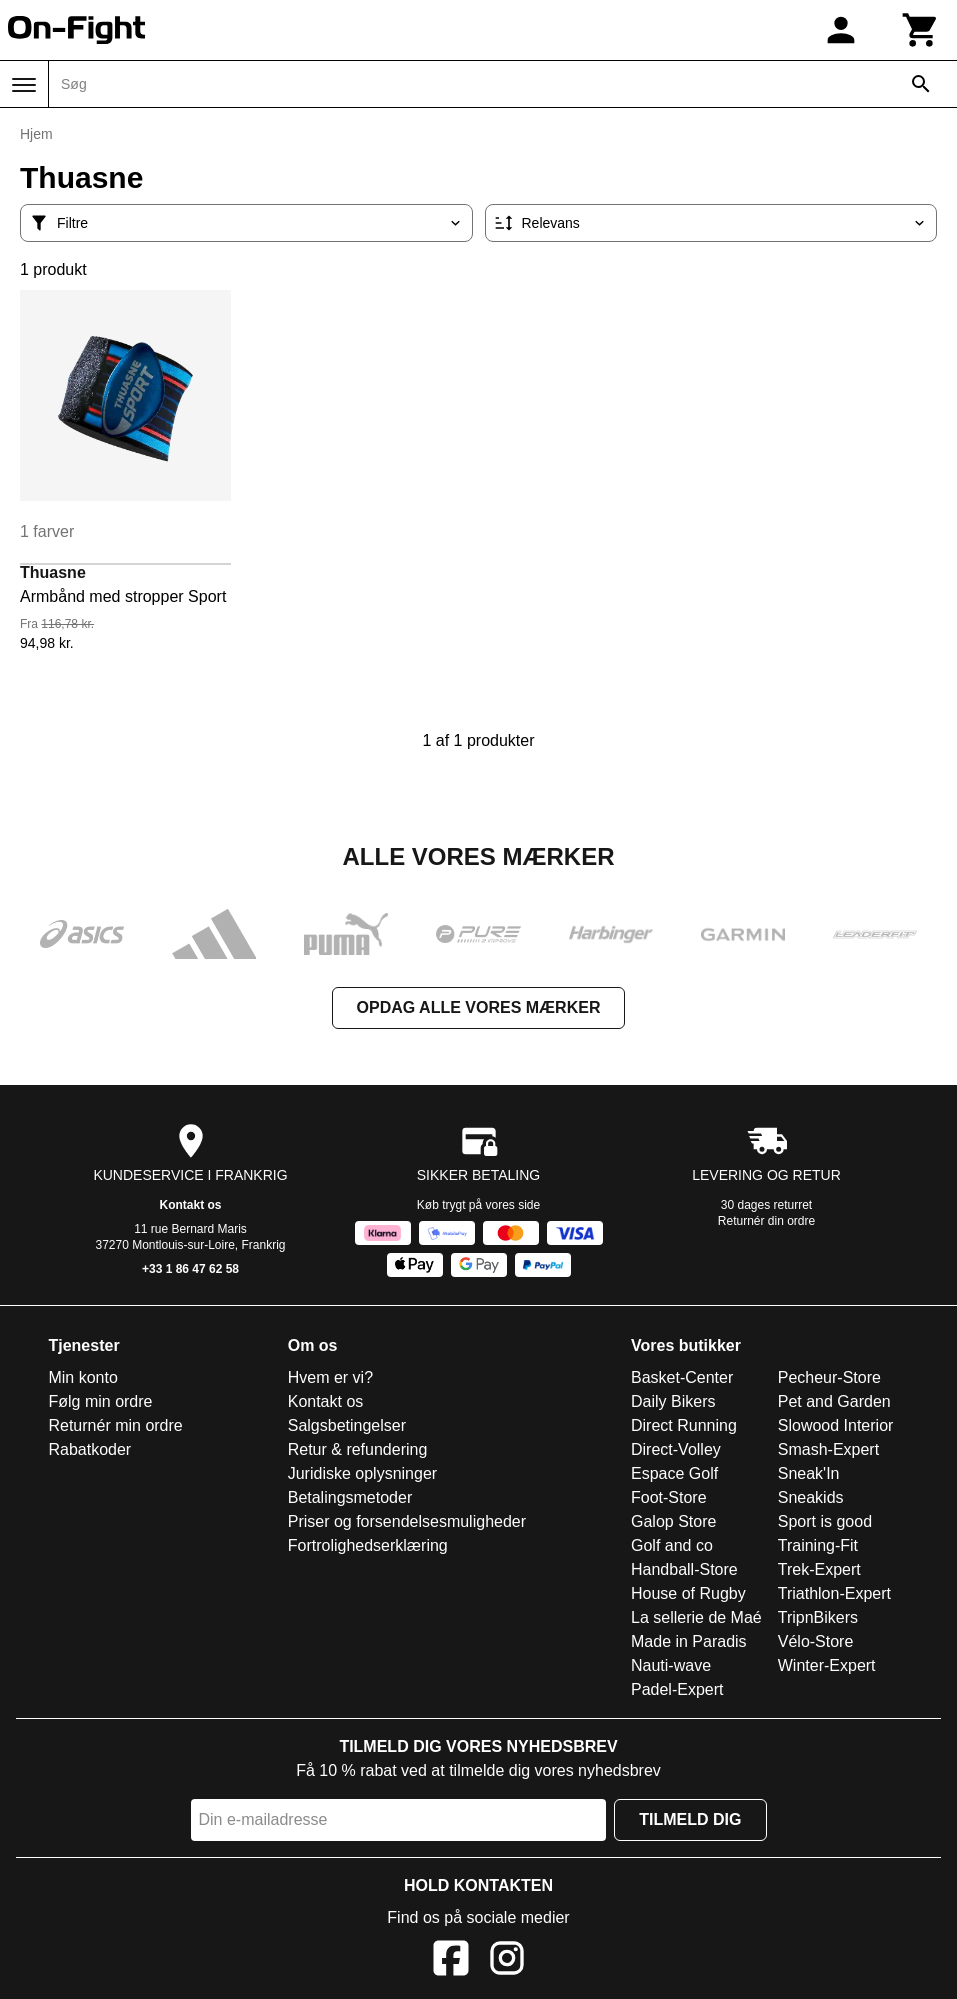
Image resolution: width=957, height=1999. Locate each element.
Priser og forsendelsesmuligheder (407, 1521)
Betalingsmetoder (350, 1497)
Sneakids (811, 1497)
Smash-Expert (828, 1449)
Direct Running (684, 1425)
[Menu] (24, 85)
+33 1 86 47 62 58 (190, 1269)
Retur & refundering (358, 1449)
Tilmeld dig (690, 1819)
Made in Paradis (689, 1641)
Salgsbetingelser (347, 1425)
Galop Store (673, 1521)
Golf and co (672, 1545)
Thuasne (53, 572)
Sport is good (825, 1521)
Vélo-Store (816, 1641)
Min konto (82, 1377)
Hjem (36, 134)
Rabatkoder (89, 1449)
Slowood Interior (836, 1425)
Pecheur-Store (829, 1377)
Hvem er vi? (330, 1377)
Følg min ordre (100, 1401)
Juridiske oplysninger (362, 1473)
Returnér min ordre (115, 1425)
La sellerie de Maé (696, 1617)
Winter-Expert (827, 1665)
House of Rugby (688, 1593)
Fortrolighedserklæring (368, 1545)
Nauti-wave (671, 1665)
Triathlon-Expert (834, 1593)
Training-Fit (818, 1545)
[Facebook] (451, 1961)
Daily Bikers (673, 1401)
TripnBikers (818, 1617)
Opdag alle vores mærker (479, 1007)
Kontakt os (190, 1205)
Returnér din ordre (766, 1221)
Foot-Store (669, 1497)
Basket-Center (682, 1377)
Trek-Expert (819, 1569)
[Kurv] (921, 30)
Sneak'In (809, 1473)
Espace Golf (674, 1473)
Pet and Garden (834, 1401)
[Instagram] (507, 1961)
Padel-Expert (677, 1689)
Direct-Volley (676, 1449)
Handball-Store (684, 1569)
